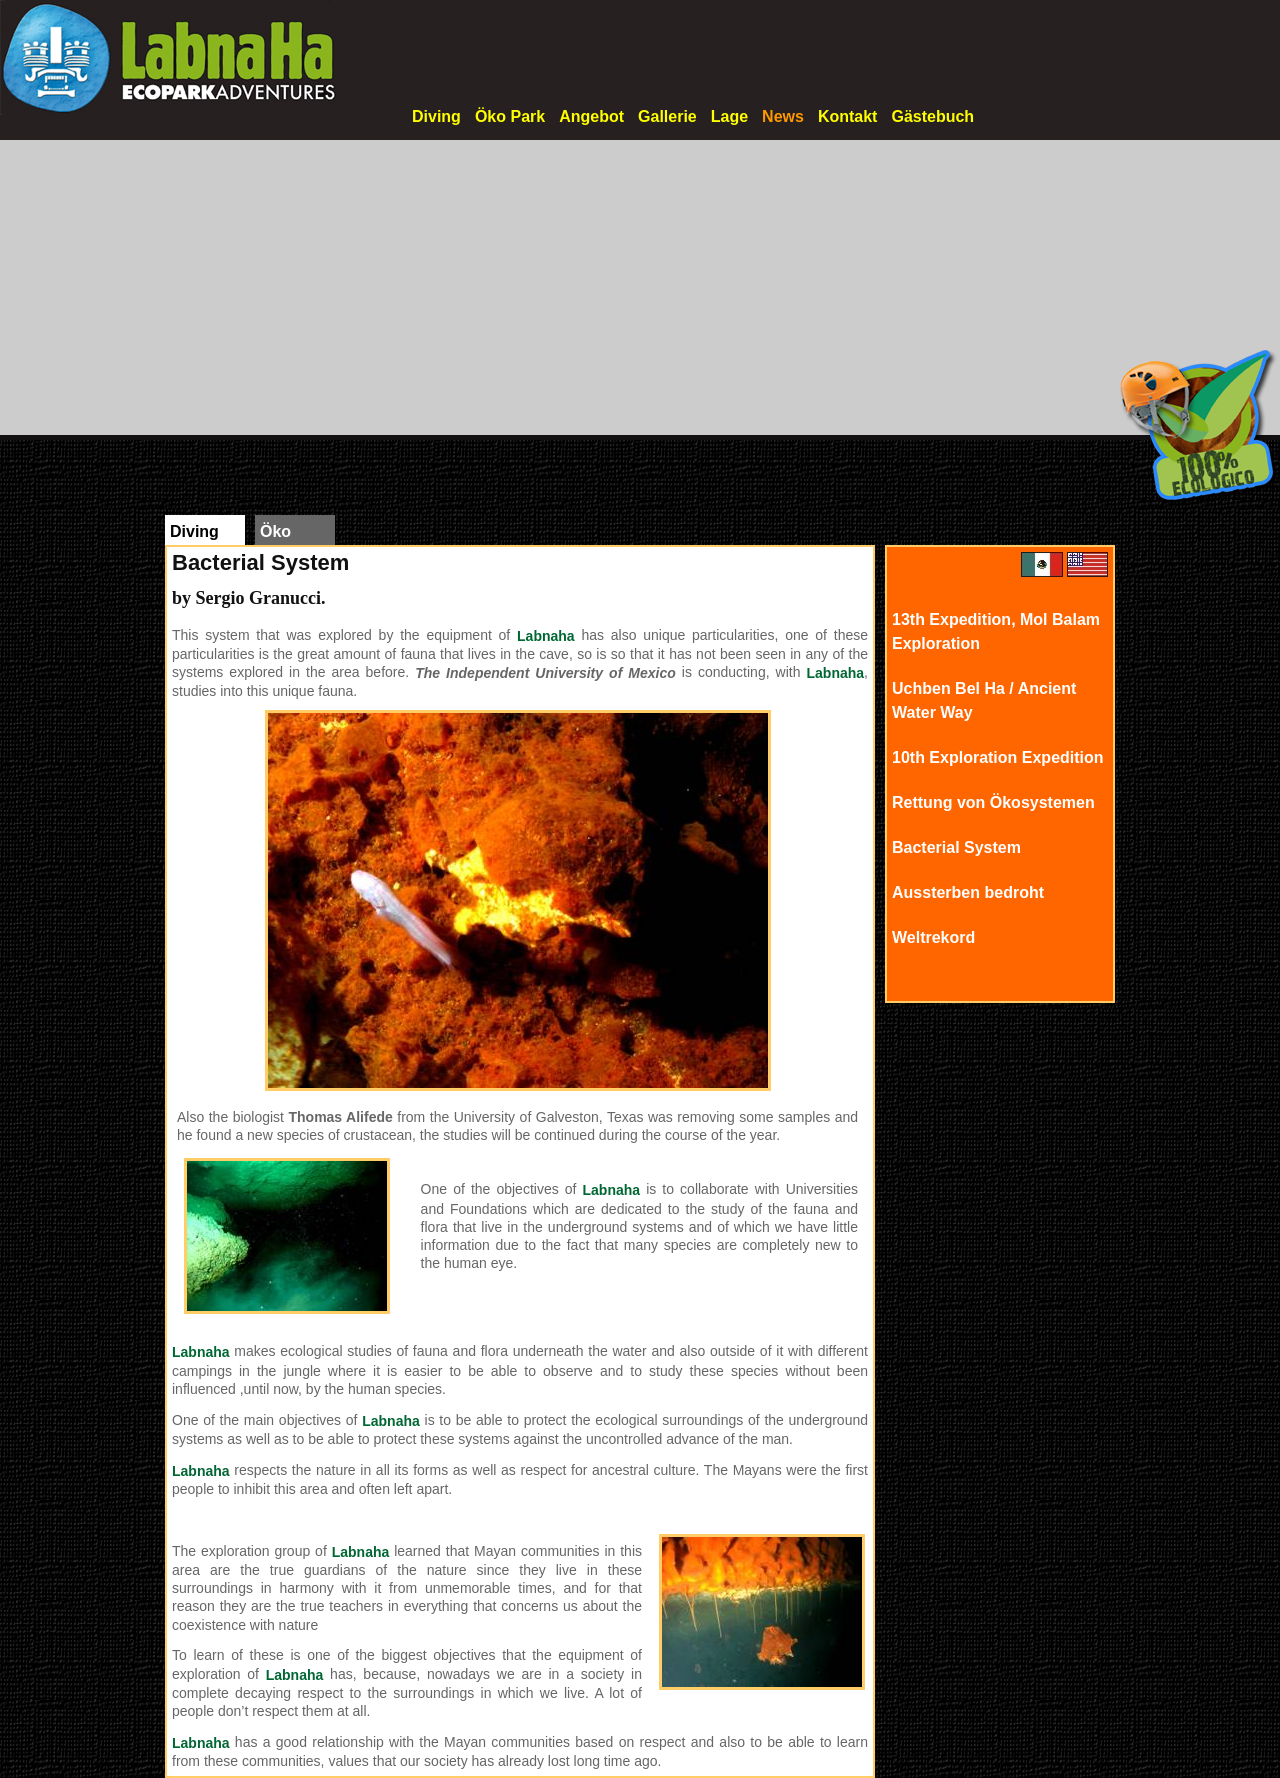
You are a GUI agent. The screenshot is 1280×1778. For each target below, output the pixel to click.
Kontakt (848, 116)
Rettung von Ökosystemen (993, 802)
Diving (436, 116)
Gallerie (667, 116)
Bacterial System (956, 847)
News (783, 116)
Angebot (591, 116)
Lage (729, 116)
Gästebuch (932, 116)
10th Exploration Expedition (998, 757)
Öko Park (510, 116)
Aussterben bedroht (968, 892)
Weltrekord (933, 937)
